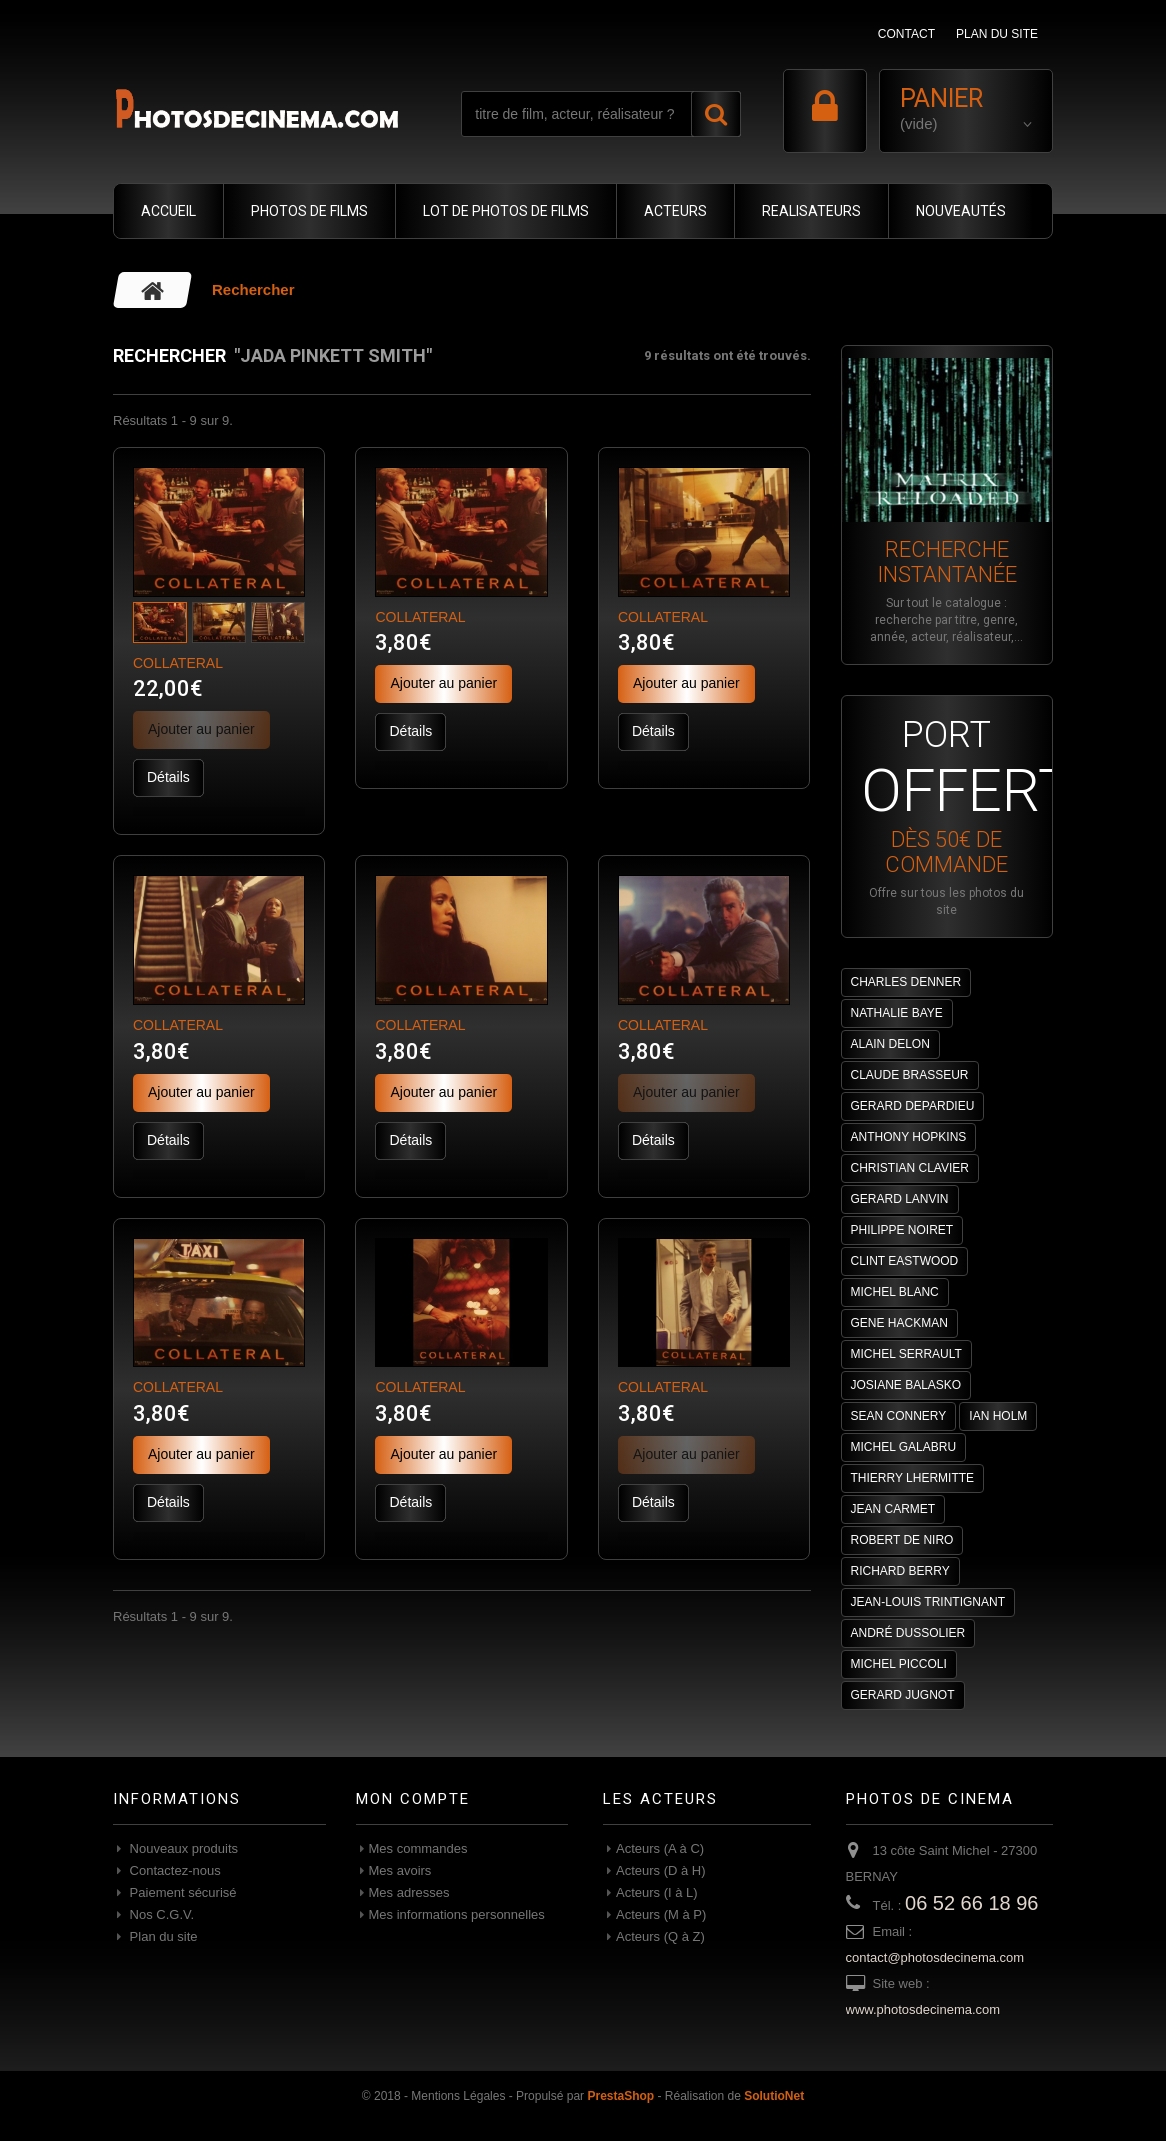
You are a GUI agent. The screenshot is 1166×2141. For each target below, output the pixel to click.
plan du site (997, 34)
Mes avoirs (400, 1870)
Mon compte (413, 1799)
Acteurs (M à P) (661, 1914)
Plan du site (162, 1936)
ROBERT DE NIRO (902, 1540)
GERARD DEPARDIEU (913, 1106)
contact (906, 34)
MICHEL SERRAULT (906, 1354)
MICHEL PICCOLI (899, 1664)
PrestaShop (620, 2096)
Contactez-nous (173, 1870)
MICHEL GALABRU (904, 1447)
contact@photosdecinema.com (935, 1957)
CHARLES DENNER (906, 982)
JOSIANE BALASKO (906, 1385)
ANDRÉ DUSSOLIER (908, 1633)
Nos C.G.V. (160, 1914)
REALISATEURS (811, 211)
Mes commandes (418, 1848)
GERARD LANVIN (900, 1199)
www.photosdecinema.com (923, 2009)
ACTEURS (675, 211)
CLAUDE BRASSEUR (910, 1075)
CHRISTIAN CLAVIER (910, 1168)
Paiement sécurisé (181, 1892)
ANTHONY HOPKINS (909, 1137)
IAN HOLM (998, 1416)
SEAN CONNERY (899, 1416)
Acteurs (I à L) (657, 1892)
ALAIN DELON (890, 1044)
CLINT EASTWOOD (905, 1261)
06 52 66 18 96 (971, 1903)
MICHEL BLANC (895, 1292)
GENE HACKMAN (899, 1323)
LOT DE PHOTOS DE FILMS (506, 211)
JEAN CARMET (893, 1509)
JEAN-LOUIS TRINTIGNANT (928, 1602)
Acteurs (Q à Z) (660, 1936)
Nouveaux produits (182, 1848)
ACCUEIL (168, 211)
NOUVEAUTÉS (961, 211)
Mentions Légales (458, 2096)
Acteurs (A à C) (660, 1848)
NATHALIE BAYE (897, 1013)
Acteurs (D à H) (661, 1870)
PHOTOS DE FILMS (309, 211)
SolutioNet (774, 2096)
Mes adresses (409, 1892)
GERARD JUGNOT (903, 1695)
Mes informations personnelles (457, 1914)
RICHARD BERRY (900, 1571)
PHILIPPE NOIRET (902, 1230)
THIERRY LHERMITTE (913, 1478)
